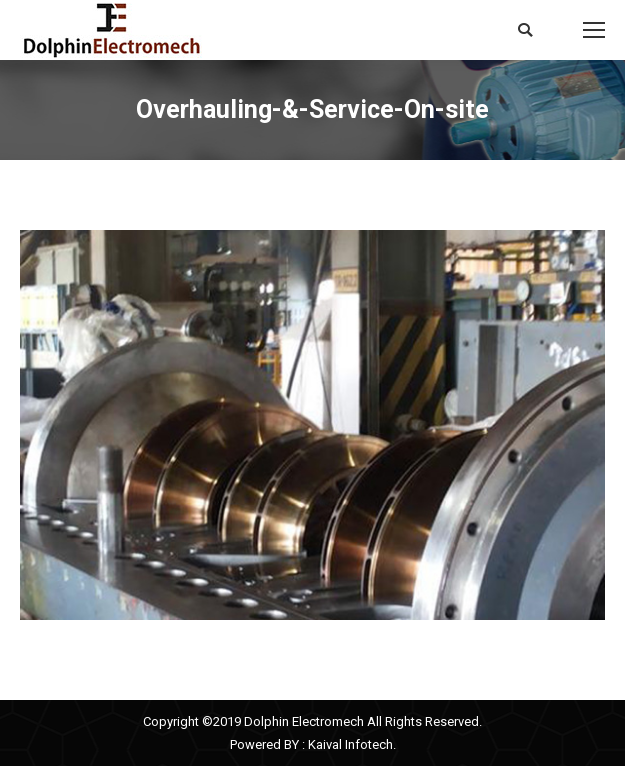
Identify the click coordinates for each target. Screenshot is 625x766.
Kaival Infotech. (352, 744)
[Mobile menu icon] (594, 30)
